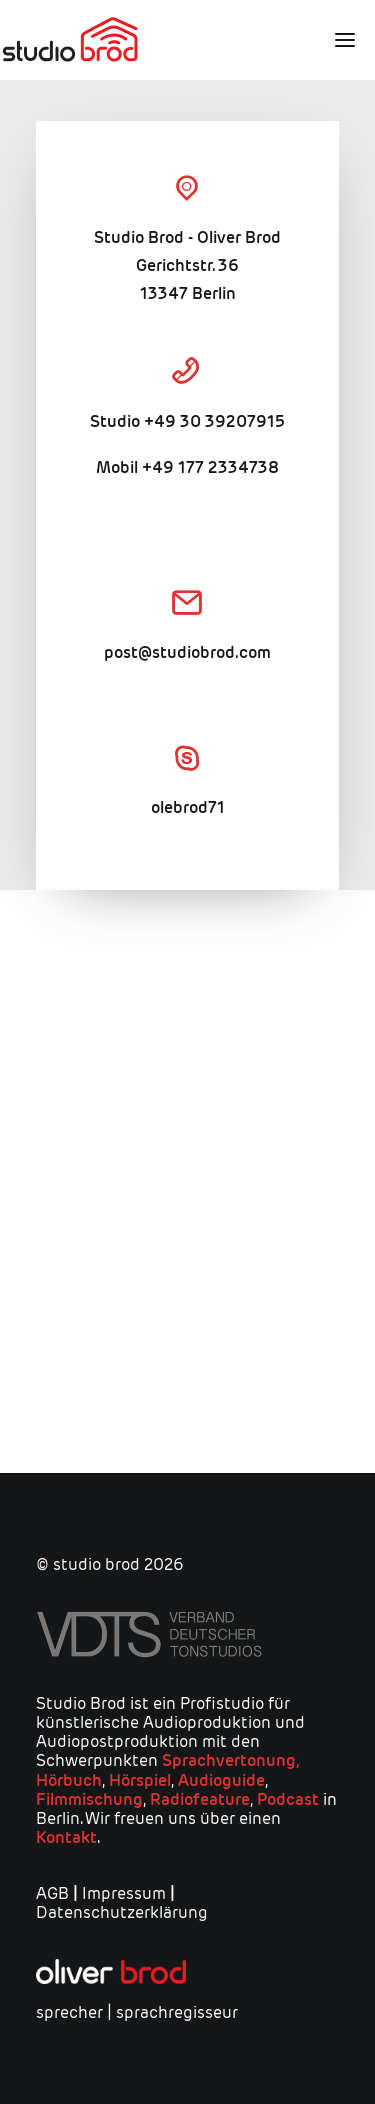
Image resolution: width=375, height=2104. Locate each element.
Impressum (124, 1893)
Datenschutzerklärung (122, 1912)
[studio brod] (70, 40)
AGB (52, 1893)
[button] (337, 40)
